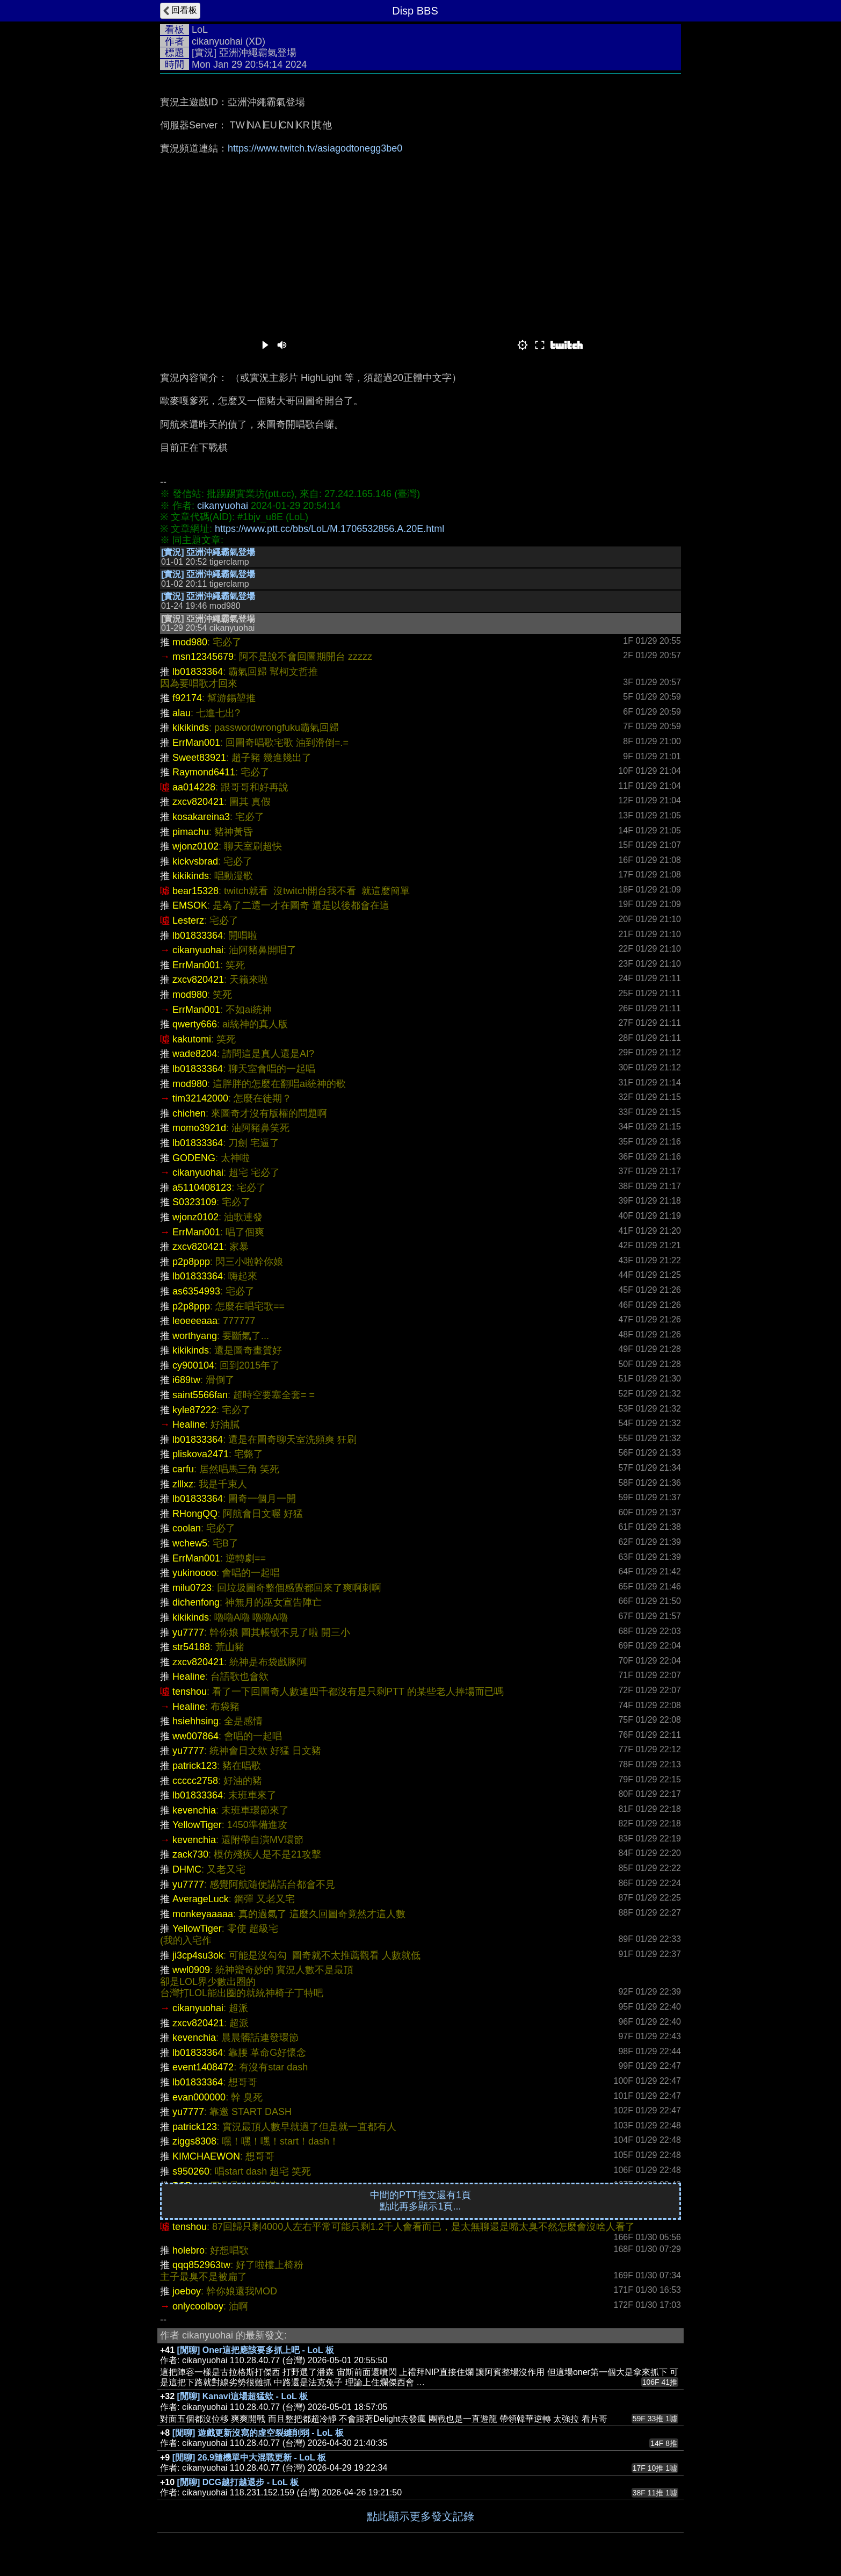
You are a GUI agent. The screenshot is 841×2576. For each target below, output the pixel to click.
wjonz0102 (195, 846)
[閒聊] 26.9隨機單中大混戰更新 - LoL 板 (249, 2457)
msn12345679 (203, 656)
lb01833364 (197, 671)
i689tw (186, 1380)
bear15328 (195, 891)
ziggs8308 (194, 2141)
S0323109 (194, 1202)
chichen (189, 1113)
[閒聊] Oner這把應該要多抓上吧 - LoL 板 (255, 2350)
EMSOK (189, 905)
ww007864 (195, 1736)
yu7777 (188, 1632)
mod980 (189, 642)
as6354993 (196, 1291)
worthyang (194, 1335)
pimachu (190, 831)
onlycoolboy (197, 2306)
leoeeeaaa (195, 1320)
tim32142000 (200, 1098)
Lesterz (188, 920)
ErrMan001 (196, 742)
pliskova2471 (200, 1454)
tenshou (189, 1691)
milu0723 (192, 1587)
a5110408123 (201, 1187)
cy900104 (193, 1365)
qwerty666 (194, 1024)
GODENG (193, 1158)
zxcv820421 (198, 801)
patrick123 (194, 1765)
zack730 (190, 1854)
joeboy (186, 2291)
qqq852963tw (201, 2265)
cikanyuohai (217, 41)
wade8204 (194, 1053)
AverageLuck (200, 1899)
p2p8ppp (191, 1261)
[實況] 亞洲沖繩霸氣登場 (208, 552)
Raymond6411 (203, 772)
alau (181, 713)
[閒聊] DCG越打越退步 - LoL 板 (238, 2482)
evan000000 (199, 2097)
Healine (188, 1424)
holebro (188, 2250)
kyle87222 (194, 1410)
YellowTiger (197, 1824)
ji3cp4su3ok (197, 1955)
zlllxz (182, 1484)
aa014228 (193, 787)
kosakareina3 (201, 816)
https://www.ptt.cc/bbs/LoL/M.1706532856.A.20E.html (329, 528)
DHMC (186, 1869)
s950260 (190, 2171)
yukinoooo (194, 1572)
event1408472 (203, 2067)
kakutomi (191, 1039)
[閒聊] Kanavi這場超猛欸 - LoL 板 (242, 2396)
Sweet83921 (199, 757)
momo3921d (199, 1127)
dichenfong (196, 1602)
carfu (183, 1469)
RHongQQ (195, 1513)
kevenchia (194, 1810)
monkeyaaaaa (202, 1914)
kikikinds (190, 727)
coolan (186, 1528)
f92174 (187, 698)
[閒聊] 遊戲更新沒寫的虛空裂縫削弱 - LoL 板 (258, 2432)
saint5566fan (200, 1395)
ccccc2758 (195, 1780)
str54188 (191, 1647)
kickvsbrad (195, 861)
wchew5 (189, 1543)
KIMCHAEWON (206, 2156)
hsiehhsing (195, 1721)
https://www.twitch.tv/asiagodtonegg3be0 (315, 148)
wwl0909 (191, 1970)
